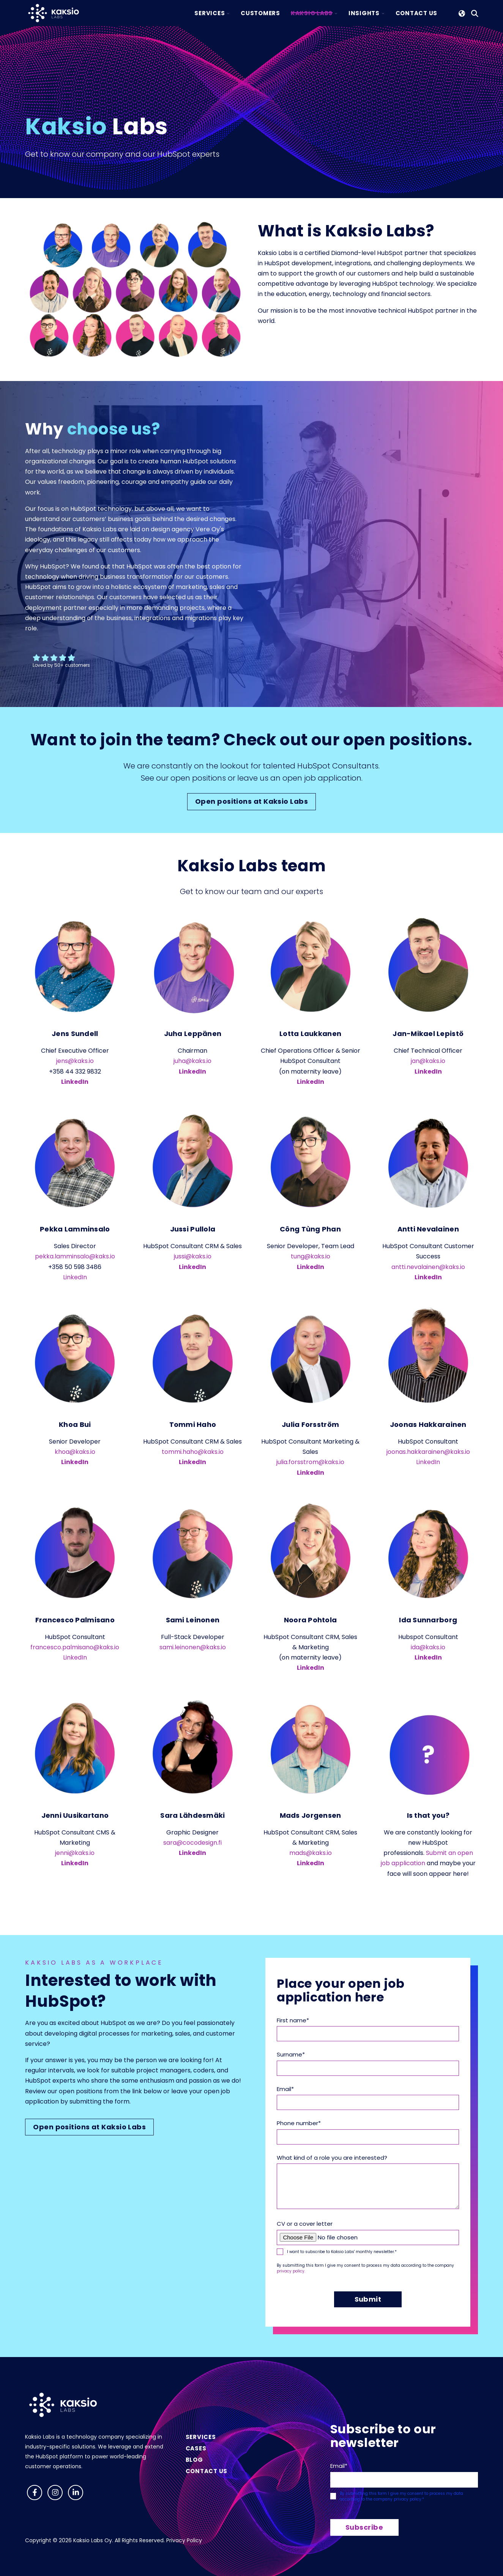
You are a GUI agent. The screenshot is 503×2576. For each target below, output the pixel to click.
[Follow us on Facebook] (34, 2492)
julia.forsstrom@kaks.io (310, 1462)
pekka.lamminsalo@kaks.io (75, 1256)
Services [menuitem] (201, 2437)
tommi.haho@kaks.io (193, 1451)
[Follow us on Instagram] (55, 2492)
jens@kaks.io (75, 1061)
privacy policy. (291, 2271)
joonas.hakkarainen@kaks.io (428, 1451)
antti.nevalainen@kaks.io (428, 1267)
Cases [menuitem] (196, 2448)
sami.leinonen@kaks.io (192, 1647)
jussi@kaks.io (192, 1256)
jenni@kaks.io (75, 1853)
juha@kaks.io (192, 1061)
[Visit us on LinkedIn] (75, 2492)
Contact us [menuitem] (207, 2471)
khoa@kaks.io (75, 1451)
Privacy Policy (184, 2540)
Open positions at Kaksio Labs (251, 801)
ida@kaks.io (428, 1647)
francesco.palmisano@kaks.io (74, 1647)
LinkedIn (192, 1071)
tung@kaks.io (310, 1256)
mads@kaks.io (310, 1853)
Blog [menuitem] (194, 2460)
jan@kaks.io (428, 1061)
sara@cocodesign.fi (192, 1842)
